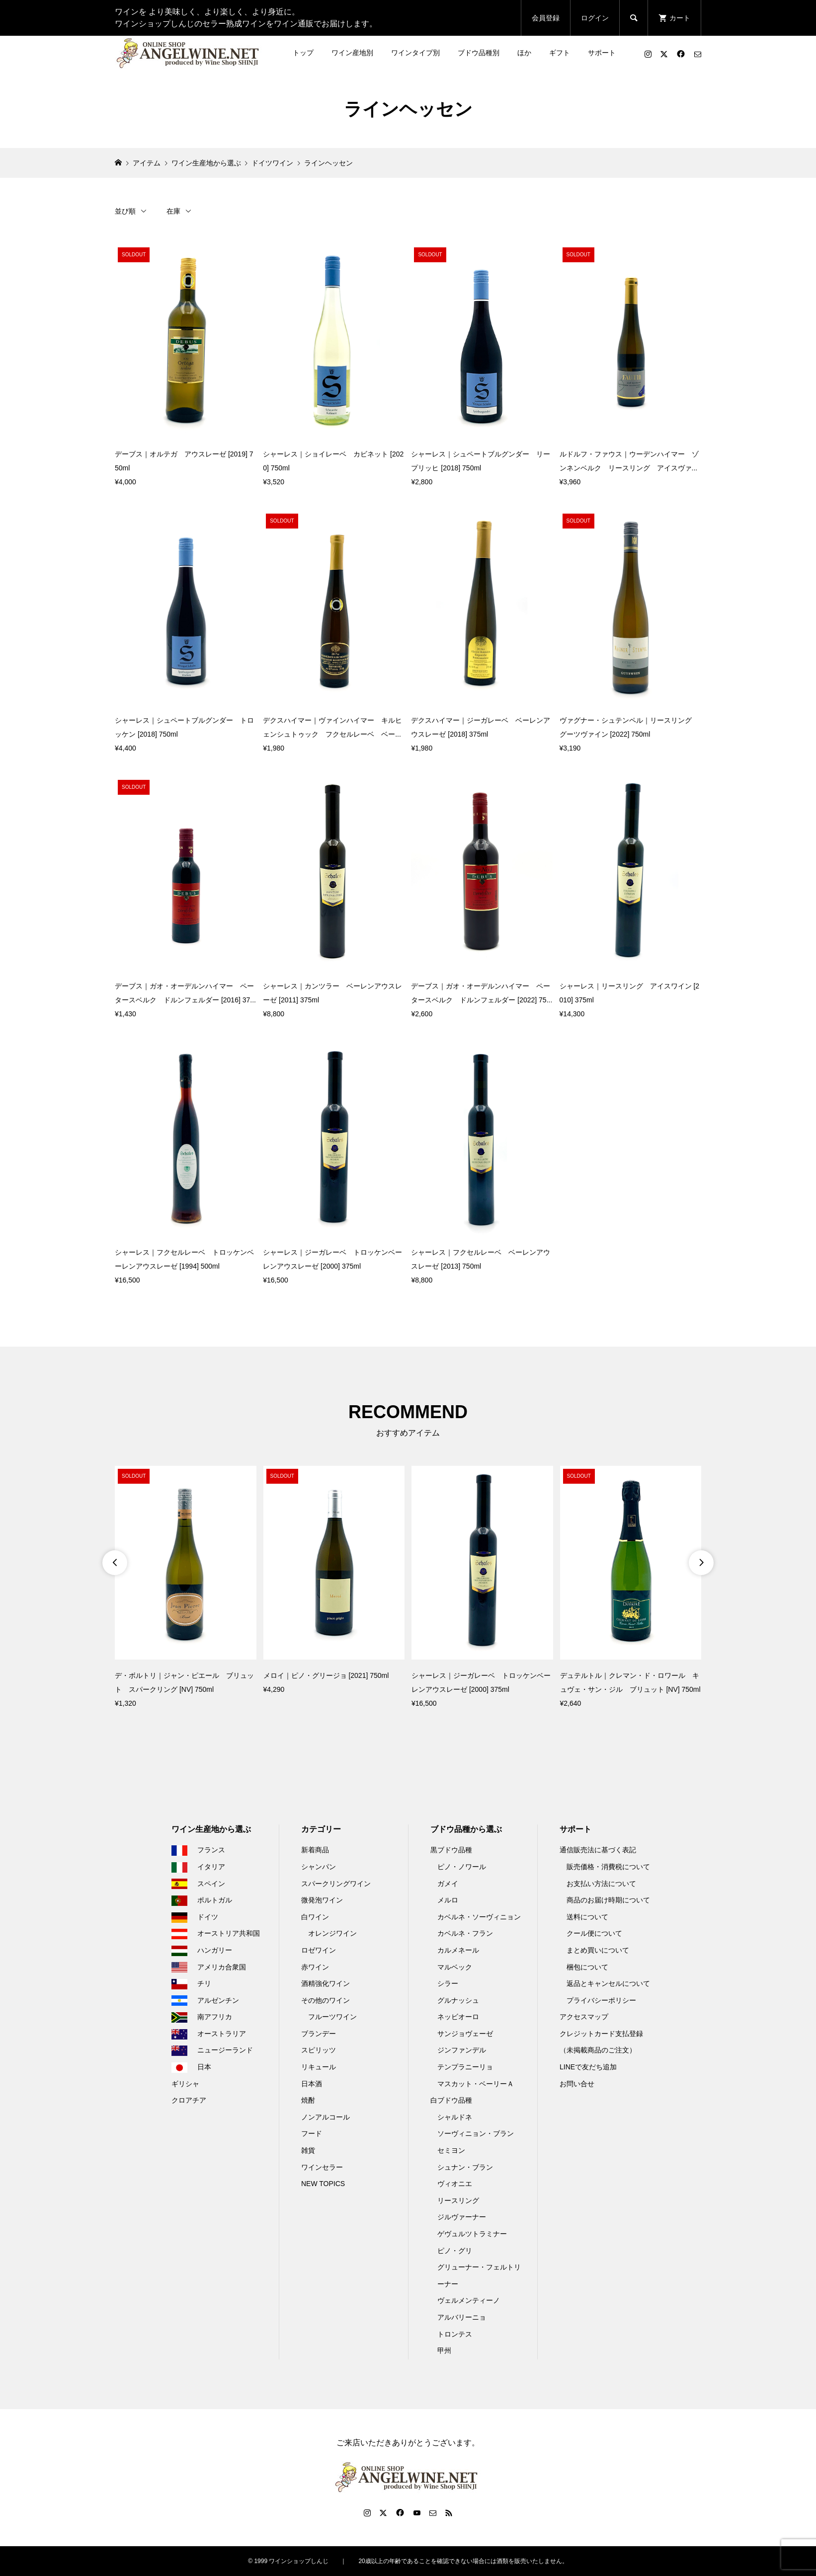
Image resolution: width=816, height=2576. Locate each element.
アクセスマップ (584, 2017)
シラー (447, 1983)
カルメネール (458, 1950)
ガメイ (447, 1884)
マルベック (454, 1967)
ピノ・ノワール (461, 1867)
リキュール (318, 2067)
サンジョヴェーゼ (465, 2034)
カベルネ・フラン (465, 1933)
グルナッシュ (458, 2000)
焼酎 (308, 2100)
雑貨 (308, 2150)
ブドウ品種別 (478, 53)
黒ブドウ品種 (451, 1850)
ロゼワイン (318, 1950)
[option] (185, 1588)
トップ (303, 53)
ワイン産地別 (352, 53)
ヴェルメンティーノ (468, 2300)
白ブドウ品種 (451, 2100)
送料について (587, 1917)
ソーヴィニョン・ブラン (475, 2133)
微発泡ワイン (322, 1900)
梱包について (587, 1967)
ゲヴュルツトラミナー (472, 2234)
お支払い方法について (601, 1884)
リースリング (458, 2200)
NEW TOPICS (323, 2184)
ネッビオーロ (458, 2017)
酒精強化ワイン (325, 1983)
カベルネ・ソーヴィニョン (479, 1917)
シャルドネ (454, 2117)
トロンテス (454, 2334)
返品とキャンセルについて (608, 1983)
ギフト (559, 53)
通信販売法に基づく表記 (598, 1850)
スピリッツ (318, 2050)
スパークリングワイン (336, 1884)
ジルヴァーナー (461, 2217)
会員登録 (546, 18)
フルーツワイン (332, 2017)
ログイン (595, 18)
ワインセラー (322, 2167)
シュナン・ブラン (465, 2167)
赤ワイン (315, 1967)
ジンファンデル (461, 2050)
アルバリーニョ (461, 2317)
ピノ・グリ (454, 2251)
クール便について (594, 1933)
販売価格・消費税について (608, 1867)
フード (311, 2133)
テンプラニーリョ (465, 2067)
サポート (602, 53)
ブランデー (318, 2034)
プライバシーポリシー (601, 2000)
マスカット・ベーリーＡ (475, 2084)
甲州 (444, 2350)
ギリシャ (185, 2084)
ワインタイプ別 (415, 53)
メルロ (447, 1900)
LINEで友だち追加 (588, 2067)
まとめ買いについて (598, 1950)
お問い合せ (577, 2084)
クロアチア (188, 2100)
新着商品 (315, 1850)
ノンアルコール (325, 2117)
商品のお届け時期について (608, 1900)
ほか (524, 53)
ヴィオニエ (454, 2184)
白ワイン (315, 1917)
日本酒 (311, 2084)
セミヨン (451, 2150)
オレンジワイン (332, 1933)
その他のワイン (325, 2000)
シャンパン (318, 1867)
